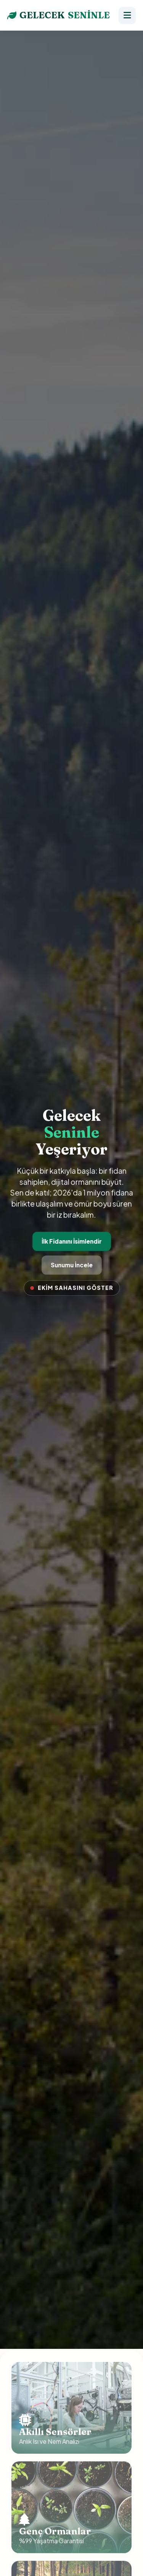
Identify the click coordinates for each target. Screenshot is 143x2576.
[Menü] (127, 15)
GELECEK (58, 15)
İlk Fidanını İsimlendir (71, 1241)
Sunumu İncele (71, 1264)
